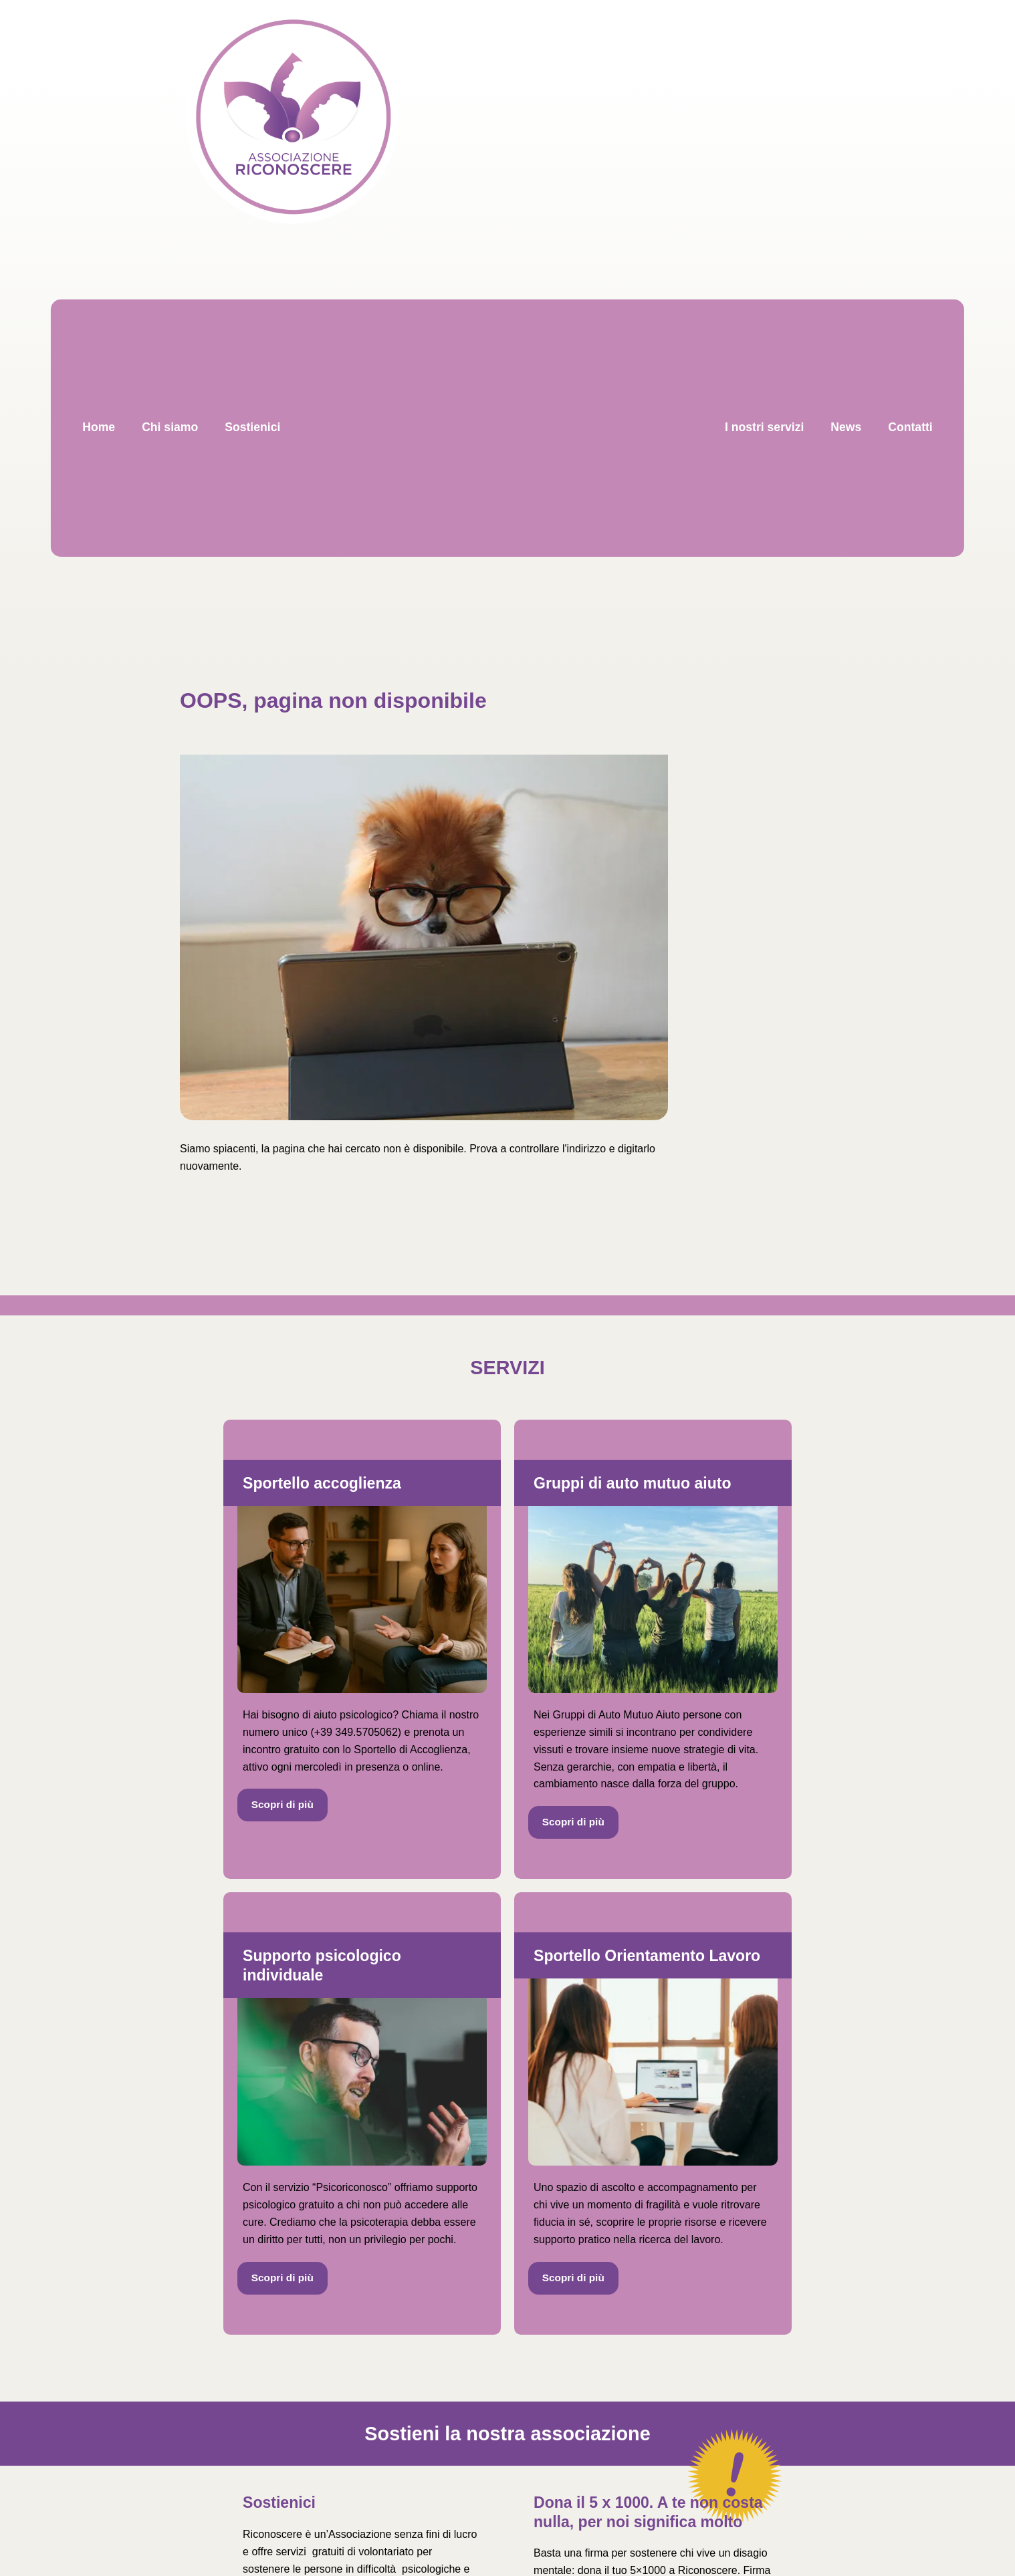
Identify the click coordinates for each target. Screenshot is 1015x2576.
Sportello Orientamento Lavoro (647, 1955)
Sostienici (279, 2502)
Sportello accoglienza (322, 1483)
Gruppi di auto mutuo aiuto (632, 1483)
